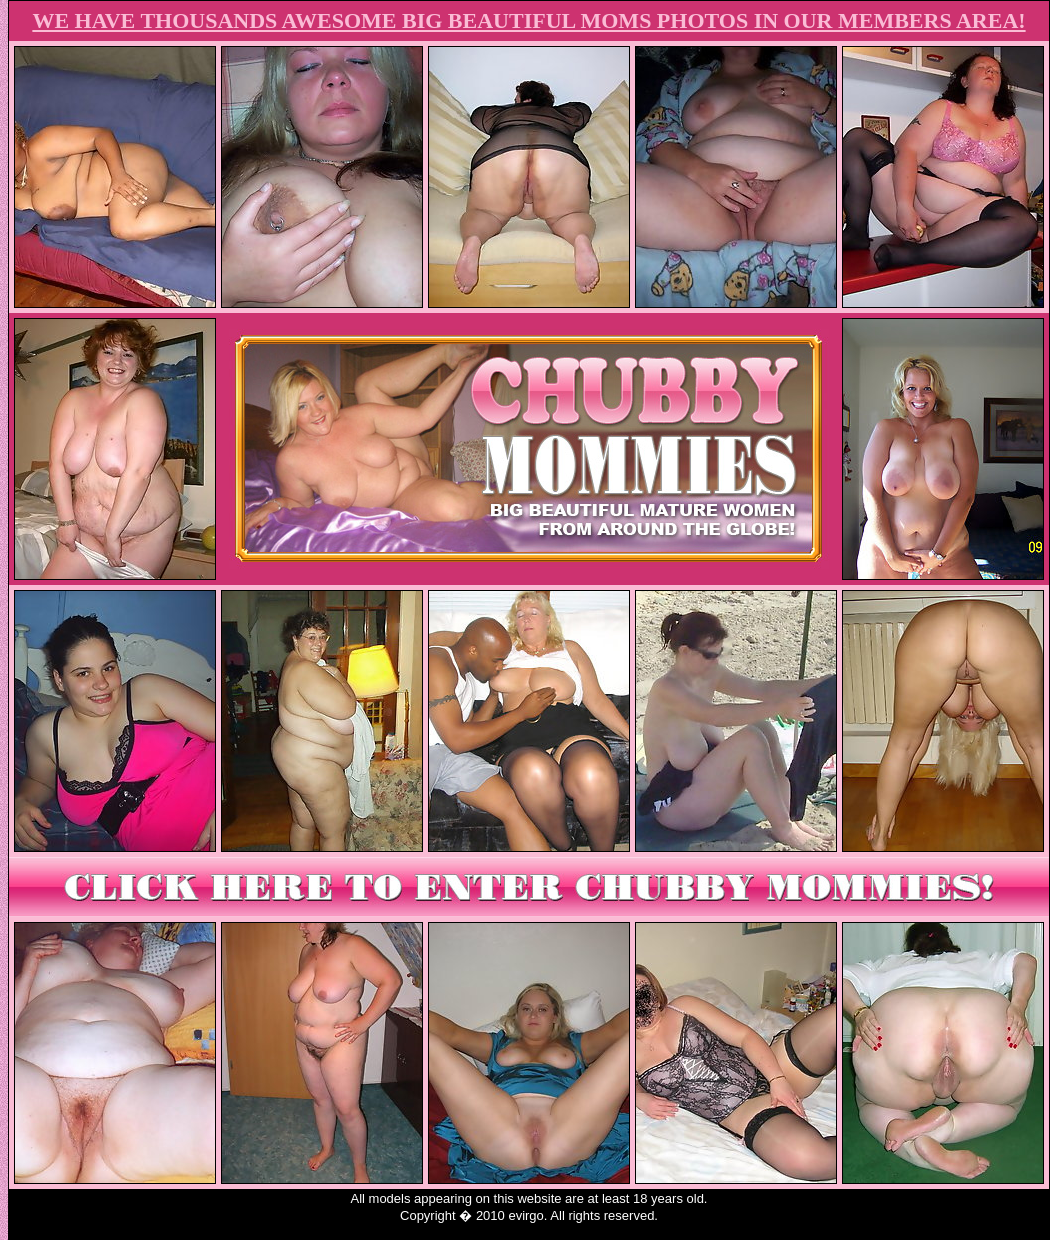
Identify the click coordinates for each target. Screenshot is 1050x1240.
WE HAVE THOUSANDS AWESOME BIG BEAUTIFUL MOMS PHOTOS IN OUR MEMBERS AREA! (528, 20)
